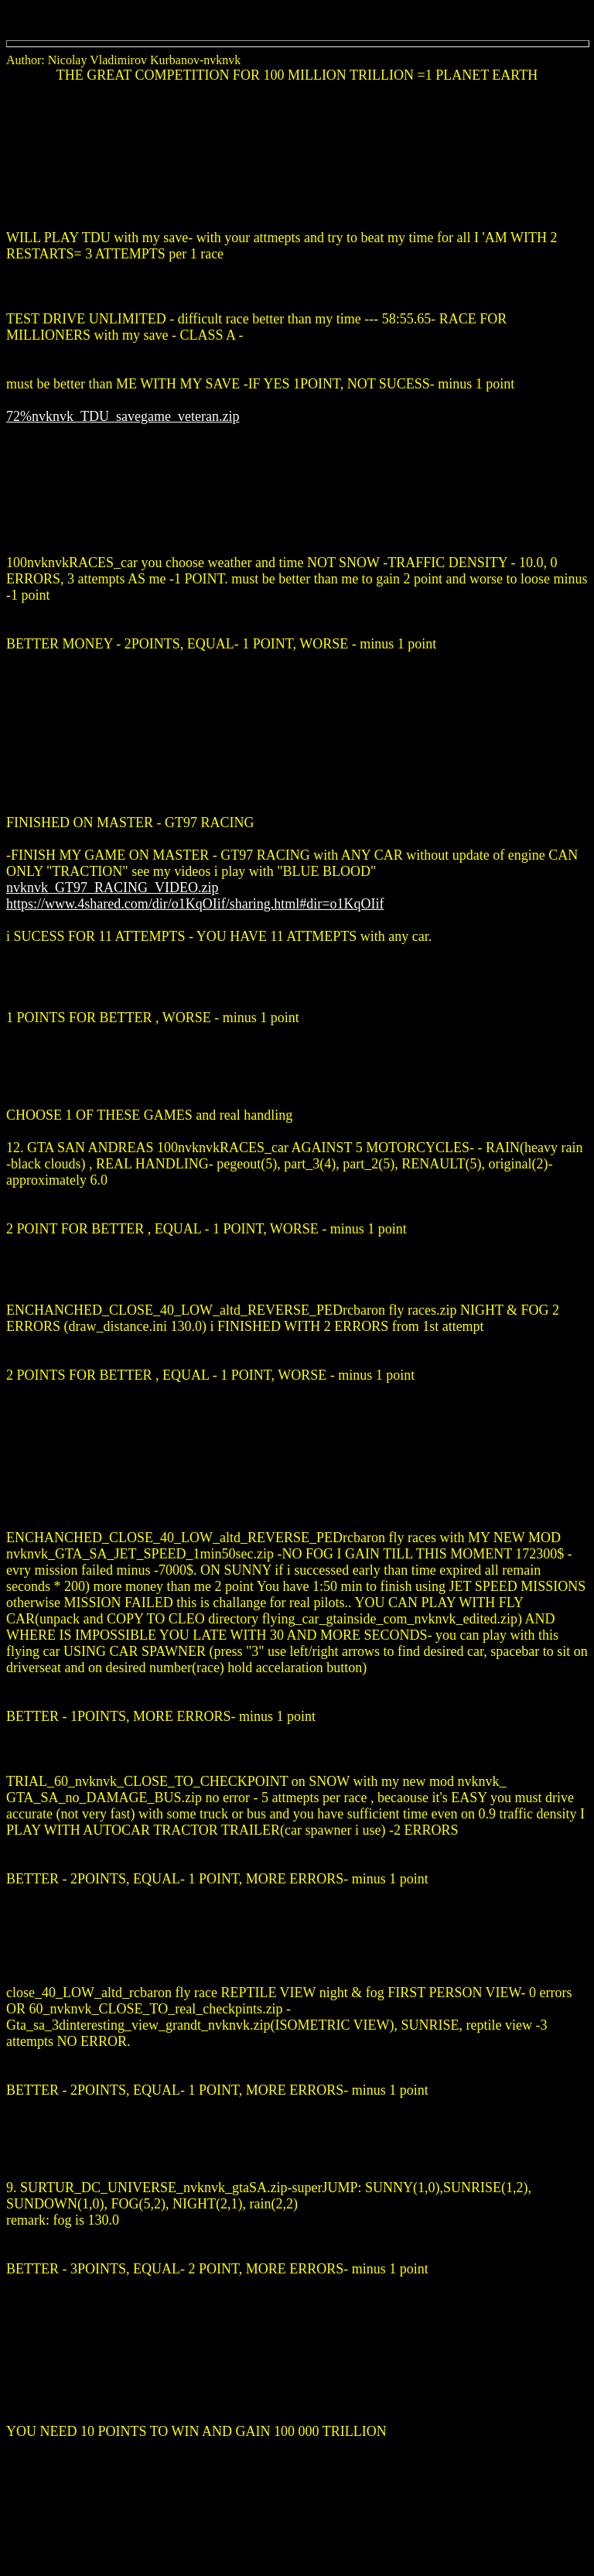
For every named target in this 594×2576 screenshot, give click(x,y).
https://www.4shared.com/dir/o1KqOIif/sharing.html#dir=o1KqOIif (195, 904)
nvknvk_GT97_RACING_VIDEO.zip (112, 887)
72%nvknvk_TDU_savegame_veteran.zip (122, 416)
